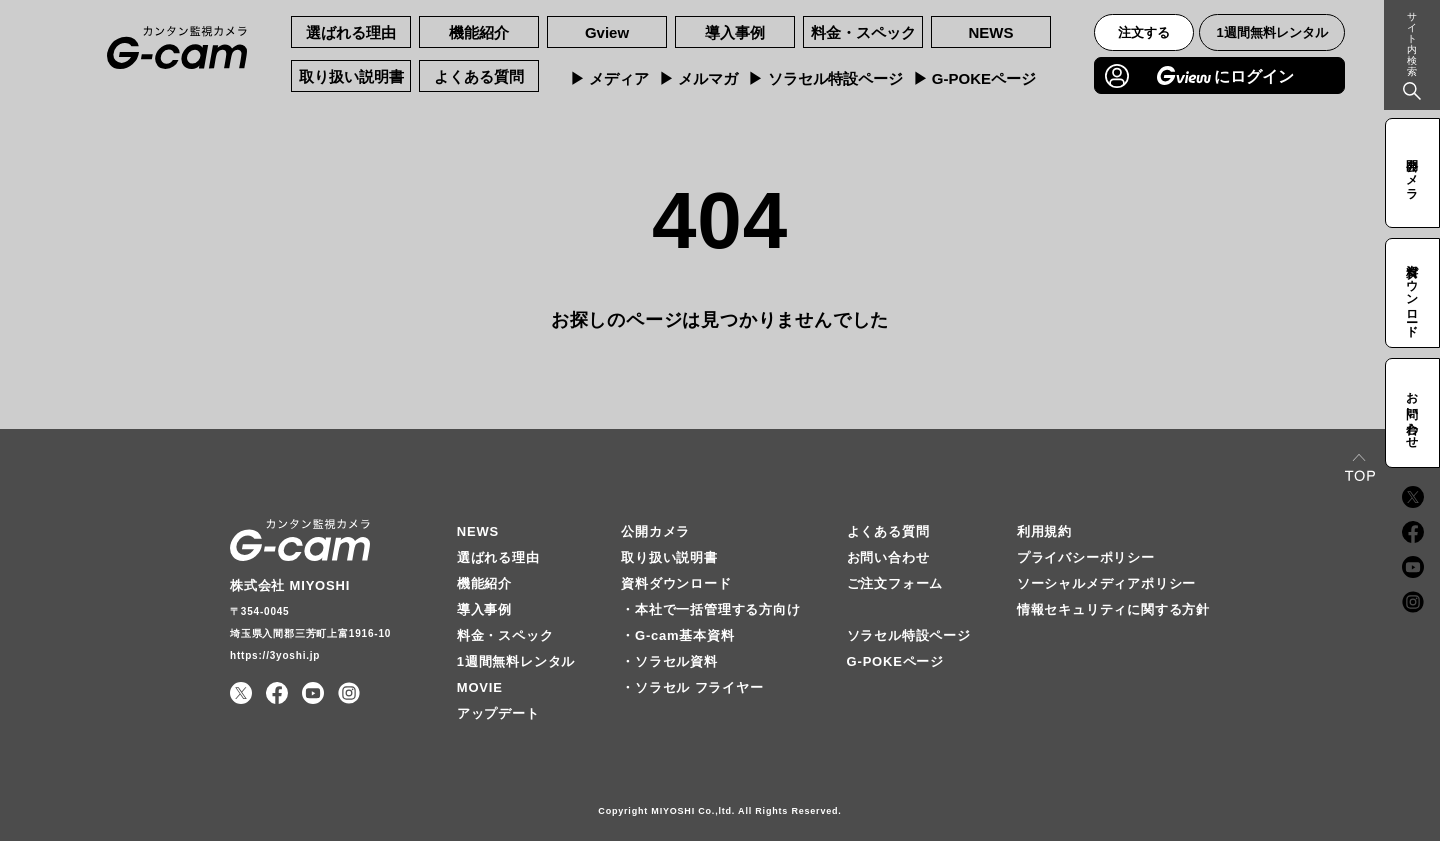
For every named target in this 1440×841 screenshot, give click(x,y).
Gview (607, 32)
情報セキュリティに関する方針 (1113, 609)
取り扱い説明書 (351, 76)
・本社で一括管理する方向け (710, 609)
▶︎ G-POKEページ (974, 78)
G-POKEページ (895, 661)
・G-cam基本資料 (677, 635)
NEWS (991, 32)
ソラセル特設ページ (909, 635)
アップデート (498, 713)
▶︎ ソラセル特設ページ (825, 78)
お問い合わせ (888, 557)
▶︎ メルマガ (698, 78)
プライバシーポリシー (1086, 557)
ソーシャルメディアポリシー (1106, 583)
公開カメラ (655, 531)
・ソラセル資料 (669, 661)
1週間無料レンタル (1272, 32)
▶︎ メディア (609, 78)
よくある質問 (479, 76)
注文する (1144, 32)
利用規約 (1044, 531)
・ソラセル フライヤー (692, 687)
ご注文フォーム (895, 583)
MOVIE (480, 687)
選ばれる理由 (351, 32)
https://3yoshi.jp (275, 655)
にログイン (1225, 75)
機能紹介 (479, 32)
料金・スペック (863, 32)
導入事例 (735, 32)
